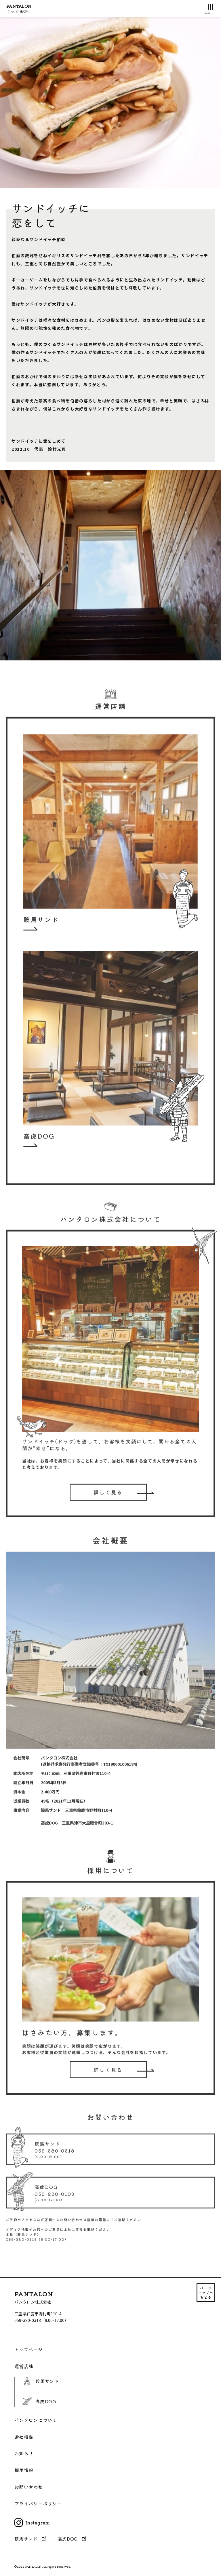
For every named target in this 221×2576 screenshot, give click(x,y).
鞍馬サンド (40, 2381)
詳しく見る (108, 1502)
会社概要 (23, 2436)
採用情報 (23, 2470)
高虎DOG (39, 2401)
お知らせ (23, 2453)
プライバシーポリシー (38, 2503)
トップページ (28, 2349)
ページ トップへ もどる (206, 2292)
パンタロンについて (35, 2420)
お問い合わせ (28, 2487)
